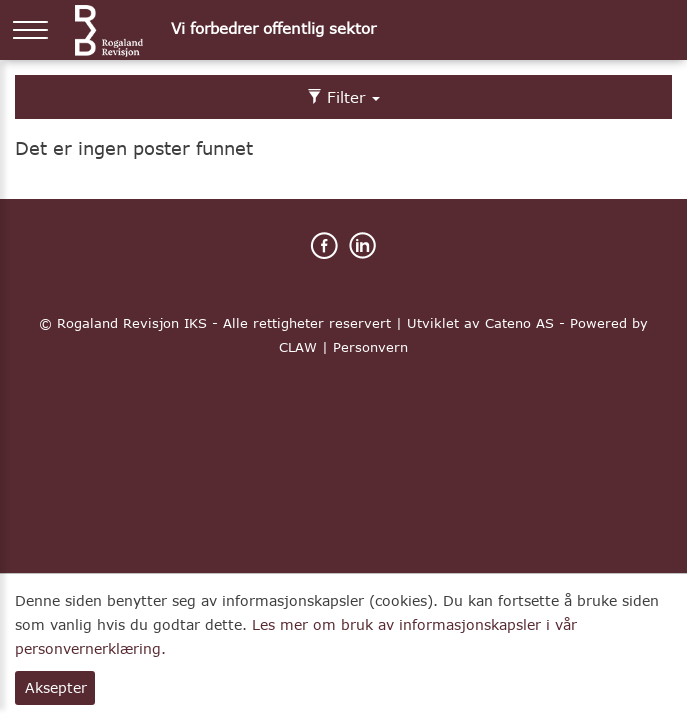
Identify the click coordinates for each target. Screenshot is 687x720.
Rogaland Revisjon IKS (132, 323)
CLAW (298, 347)
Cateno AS (519, 323)
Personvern (370, 347)
